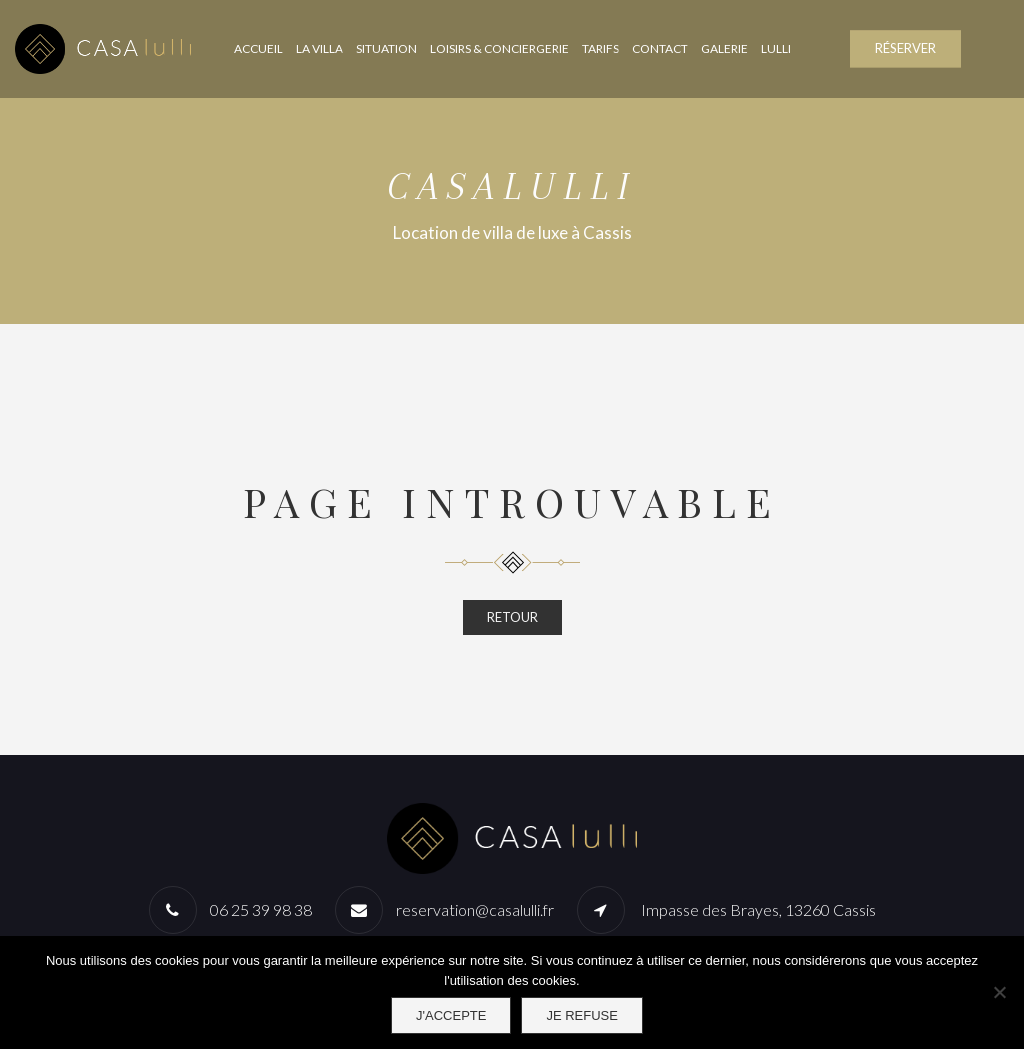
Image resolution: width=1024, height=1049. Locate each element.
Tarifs (600, 48)
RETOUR (512, 617)
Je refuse (582, 1015)
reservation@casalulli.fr (475, 909)
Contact (660, 48)
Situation (386, 48)
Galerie (724, 48)
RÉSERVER (905, 48)
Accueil (258, 48)
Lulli (776, 48)
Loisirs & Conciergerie (499, 48)
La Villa (319, 48)
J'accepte (451, 1015)
